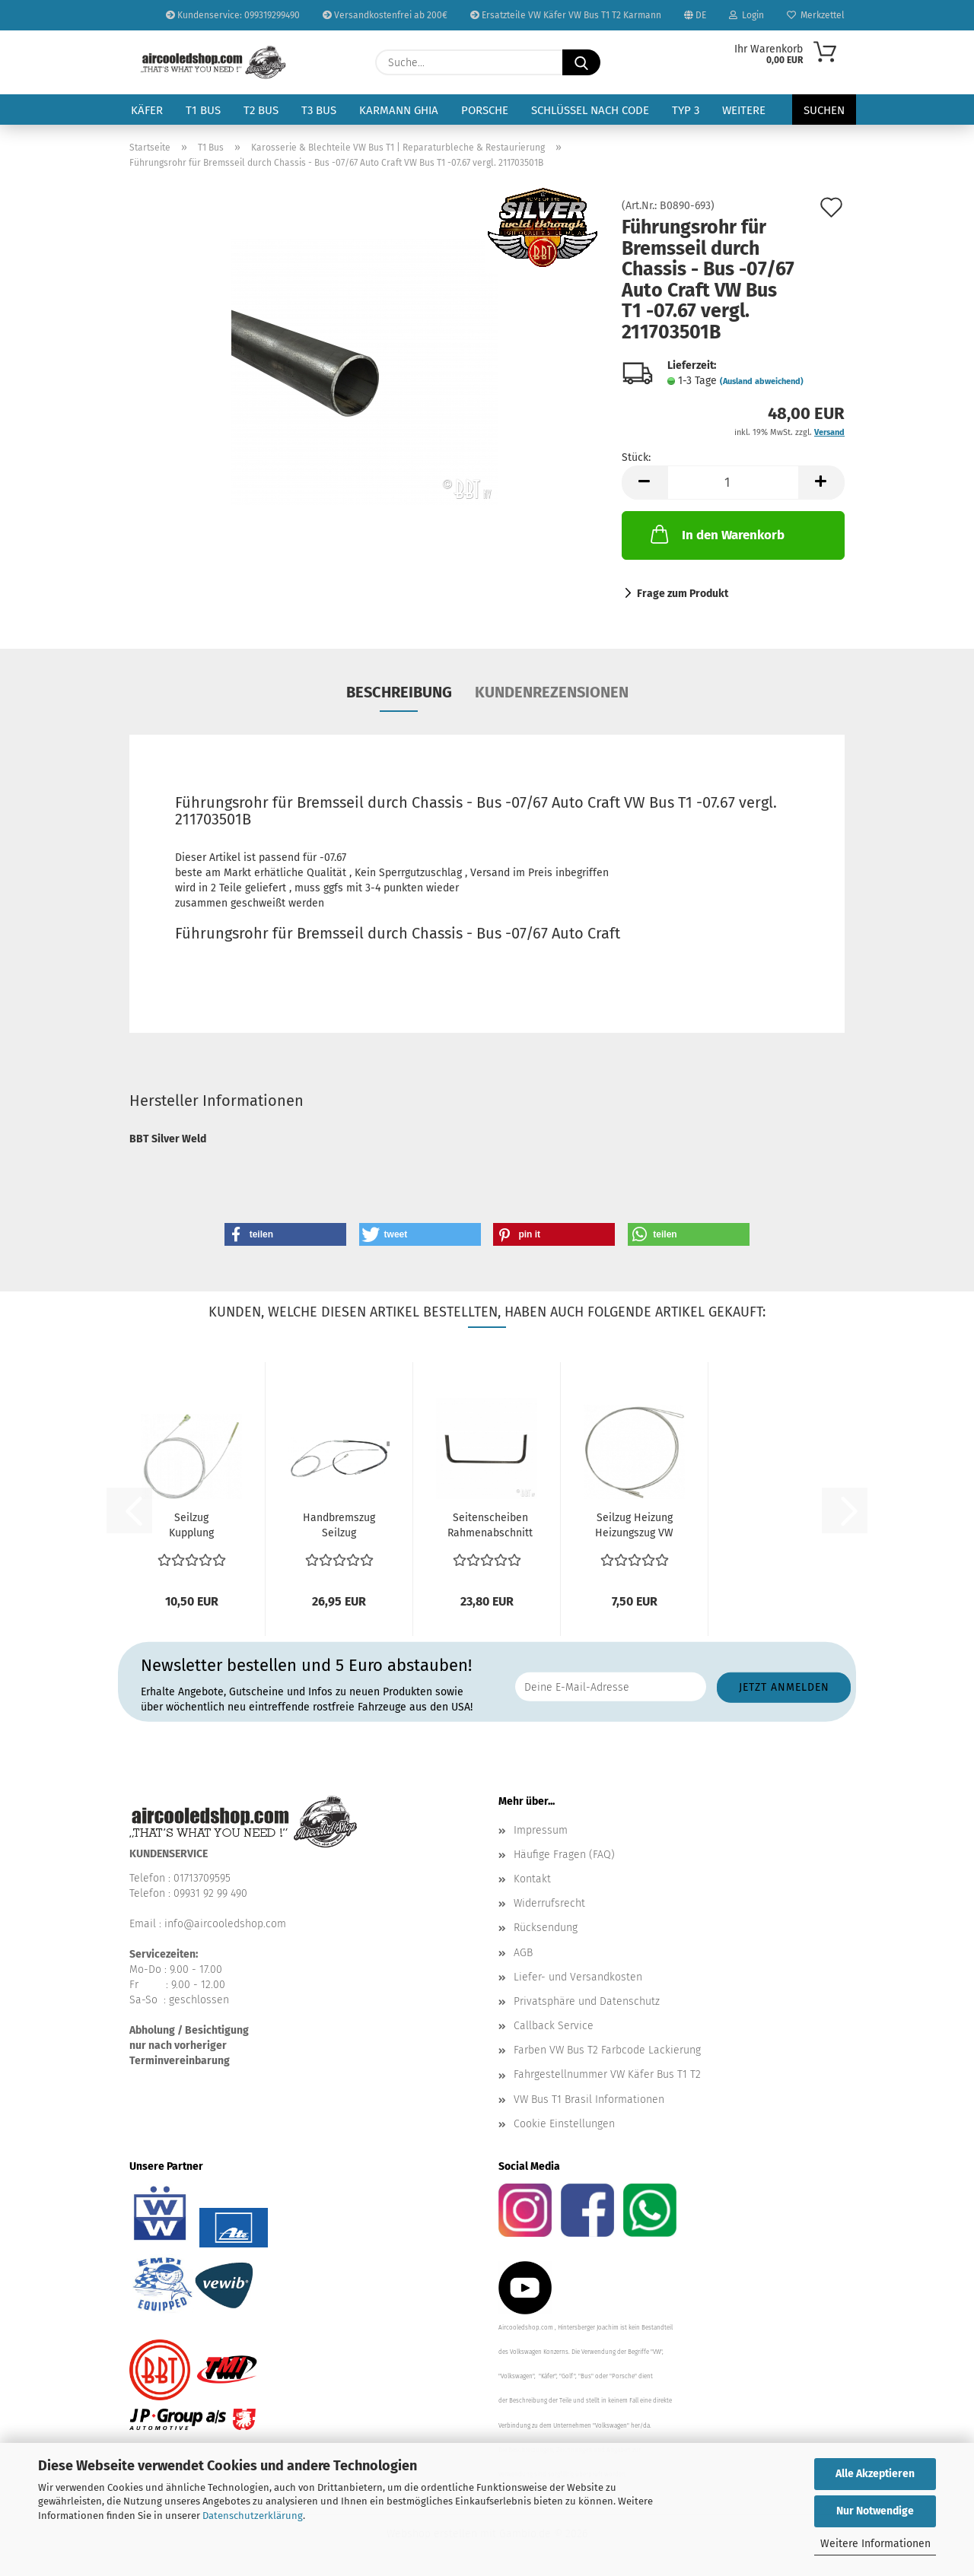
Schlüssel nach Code (590, 110)
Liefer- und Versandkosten (578, 1977)
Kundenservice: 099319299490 (233, 15)
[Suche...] (581, 62)
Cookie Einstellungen (564, 2123)
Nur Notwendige (875, 2511)
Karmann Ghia (398, 110)
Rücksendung (546, 1927)
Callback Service (554, 2025)
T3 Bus (318, 110)
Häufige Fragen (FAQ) (564, 1854)
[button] (644, 482)
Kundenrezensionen (552, 692)
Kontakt (532, 1878)
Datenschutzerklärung (252, 2515)
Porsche (484, 110)
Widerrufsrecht (549, 1903)
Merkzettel (816, 15)
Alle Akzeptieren (875, 2473)
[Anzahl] (733, 482)
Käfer (147, 110)
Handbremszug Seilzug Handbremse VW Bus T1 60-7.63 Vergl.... (339, 1526)
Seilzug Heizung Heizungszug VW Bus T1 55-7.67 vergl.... (634, 1526)
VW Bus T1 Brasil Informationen (589, 2099)
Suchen (824, 110)
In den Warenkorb (716, 534)
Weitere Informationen (875, 2543)
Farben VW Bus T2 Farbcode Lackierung (607, 2050)
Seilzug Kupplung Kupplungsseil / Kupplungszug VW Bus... (192, 1526)
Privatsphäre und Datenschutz (587, 2001)
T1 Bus (203, 110)
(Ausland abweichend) (762, 381)
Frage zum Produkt (682, 593)
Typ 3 (685, 110)
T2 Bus (261, 110)
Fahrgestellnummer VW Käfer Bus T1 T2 (607, 2074)
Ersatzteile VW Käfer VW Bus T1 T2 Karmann (565, 15)
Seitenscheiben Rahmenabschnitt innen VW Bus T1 (490, 1526)
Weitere (744, 110)
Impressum (541, 1830)
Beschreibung (399, 692)
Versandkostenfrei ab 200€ (385, 15)
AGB (523, 1952)
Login (746, 15)
